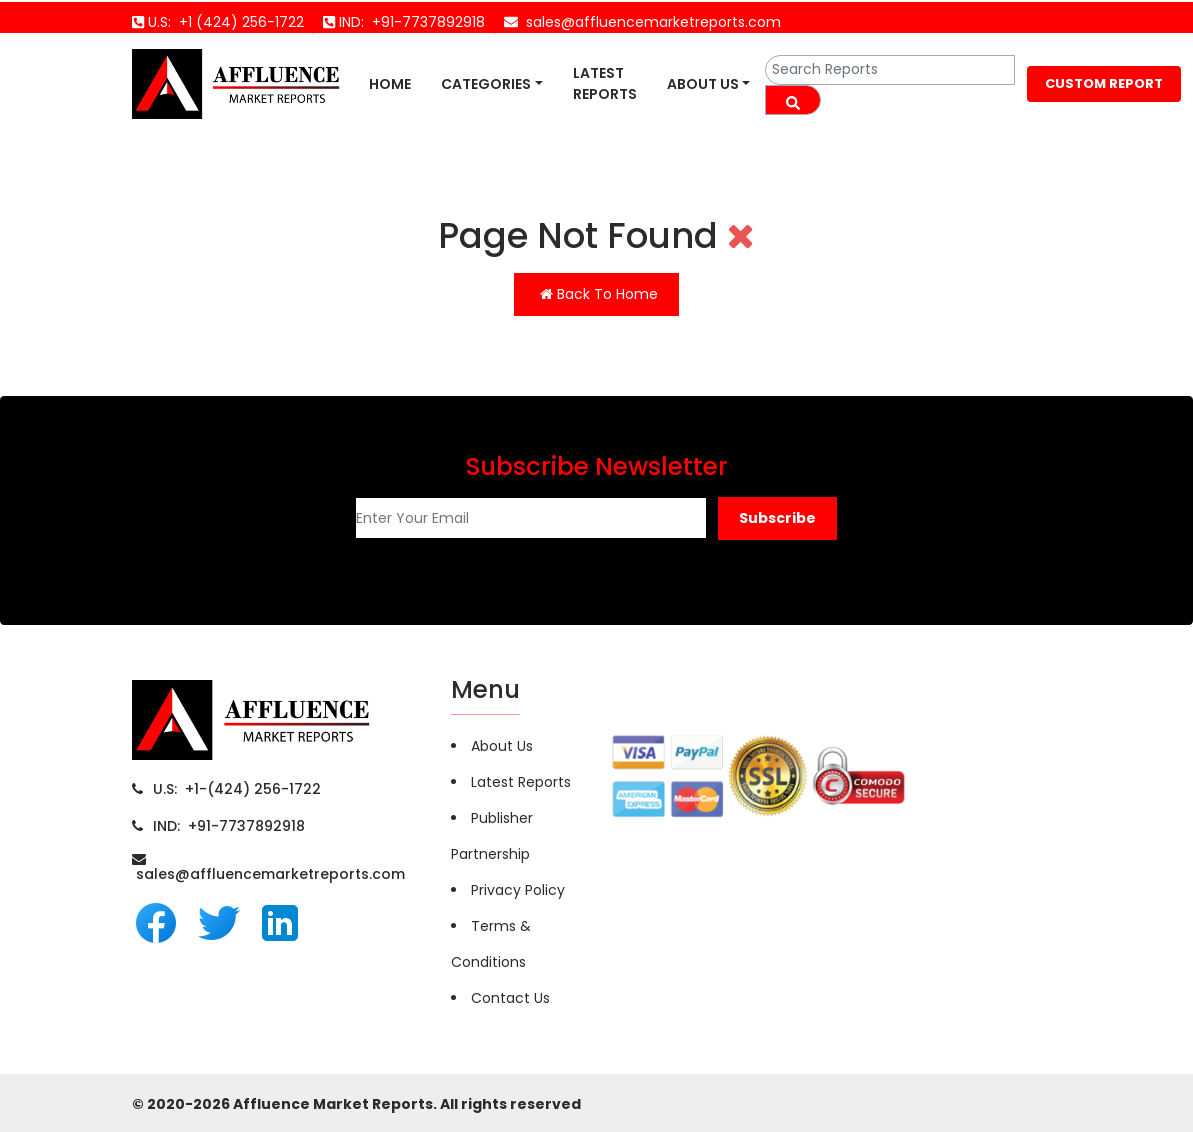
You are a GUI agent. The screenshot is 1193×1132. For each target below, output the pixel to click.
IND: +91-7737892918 (229, 826)
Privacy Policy (518, 890)
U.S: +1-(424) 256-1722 (237, 789)
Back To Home (599, 294)
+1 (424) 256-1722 (237, 22)
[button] (777, 518)
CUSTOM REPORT (1104, 83)
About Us (703, 84)
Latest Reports (605, 83)
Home (390, 84)
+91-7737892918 (424, 22)
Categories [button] (486, 84)
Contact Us (510, 998)
